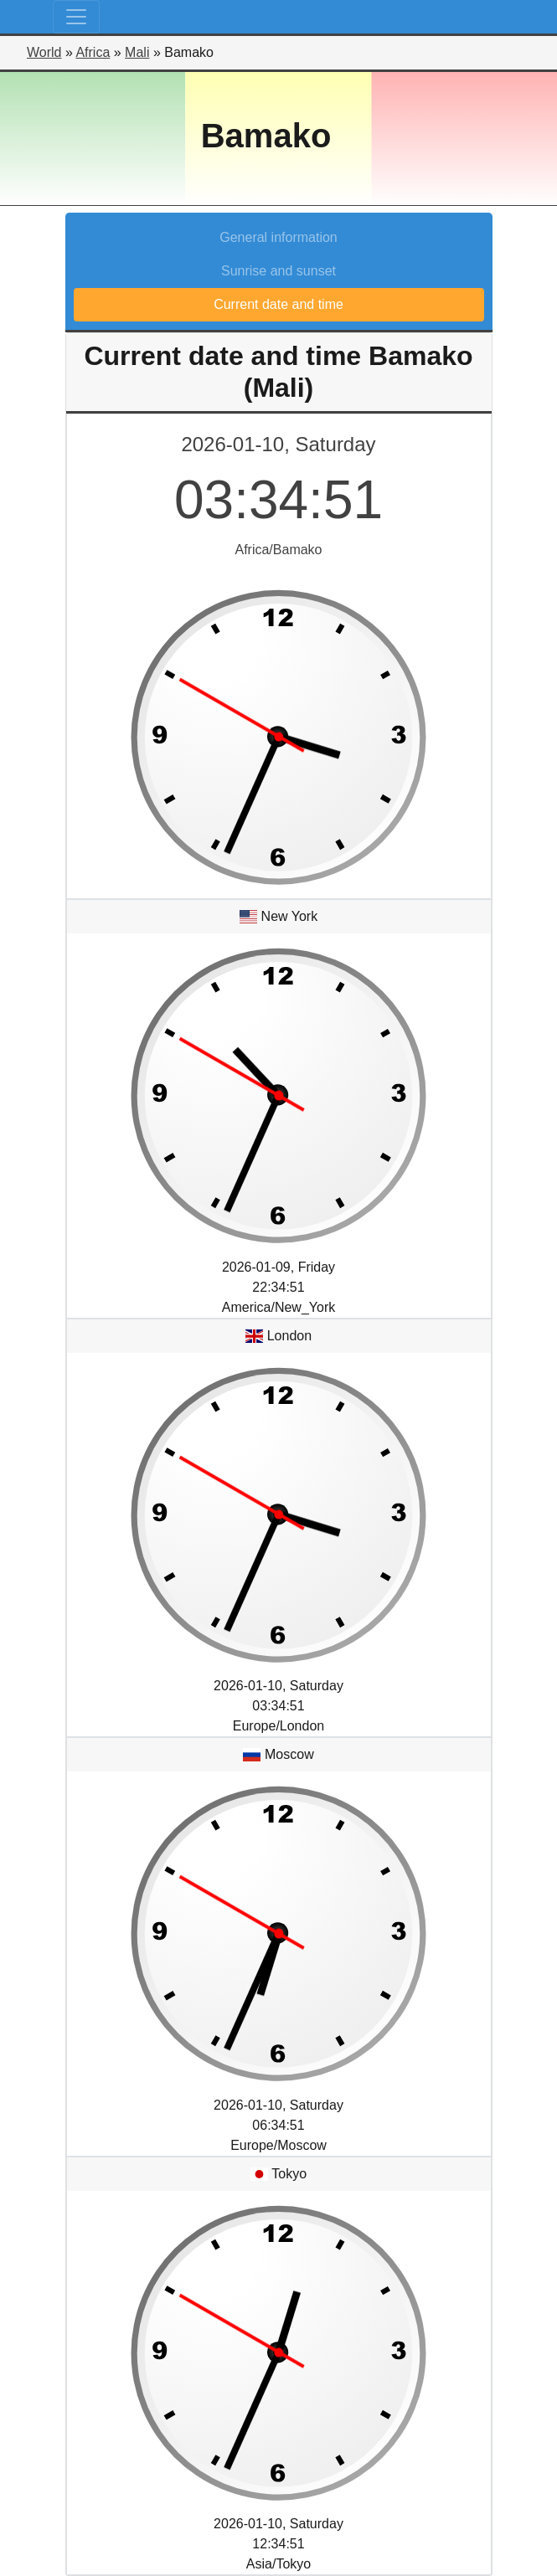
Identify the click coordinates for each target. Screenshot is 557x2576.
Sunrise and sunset (278, 271)
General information (278, 237)
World (44, 52)
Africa (92, 52)
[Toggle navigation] (76, 16)
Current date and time (278, 304)
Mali (137, 52)
